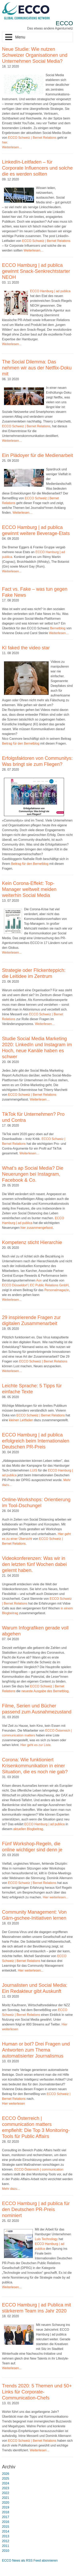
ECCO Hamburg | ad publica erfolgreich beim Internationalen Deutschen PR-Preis (35, 1440)
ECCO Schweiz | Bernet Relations (32, 137)
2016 (5, 2521)
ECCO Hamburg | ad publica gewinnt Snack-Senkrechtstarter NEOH (36, 271)
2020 (5, 2502)
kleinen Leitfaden (21, 1420)
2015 (5, 2526)
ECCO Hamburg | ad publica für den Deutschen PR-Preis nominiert (36, 2209)
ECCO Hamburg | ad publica (50, 291)
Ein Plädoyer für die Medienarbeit (37, 455)
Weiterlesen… (12, 147)
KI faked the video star (26, 647)
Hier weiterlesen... (55, 1897)
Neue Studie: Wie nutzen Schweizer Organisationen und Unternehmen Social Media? (34, 55)
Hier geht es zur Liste (35, 1745)
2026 (5, 2473)
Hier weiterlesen (13, 2103)
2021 (5, 2497)
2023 (5, 2488)
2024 (5, 2483)
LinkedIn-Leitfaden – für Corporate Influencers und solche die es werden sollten (37, 168)
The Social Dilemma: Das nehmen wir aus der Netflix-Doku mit (37, 367)
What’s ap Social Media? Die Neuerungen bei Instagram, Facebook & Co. (32, 1174)
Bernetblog (57, 628)
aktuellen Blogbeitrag (28, 1829)
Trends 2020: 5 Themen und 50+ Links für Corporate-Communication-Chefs (37, 2391)
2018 (5, 2512)
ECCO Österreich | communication (38, 2169)
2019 (5, 2507)
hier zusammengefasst (37, 1227)
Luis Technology (46, 2239)
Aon (39, 1280)
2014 (5, 2531)
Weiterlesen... (12, 344)
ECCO (64, 23)
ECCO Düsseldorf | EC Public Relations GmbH (35, 1285)
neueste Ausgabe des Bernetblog (45, 1691)
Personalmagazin (56, 1290)
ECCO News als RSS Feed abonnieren (30, 2560)
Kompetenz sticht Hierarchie (32, 1242)
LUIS (33, 1470)
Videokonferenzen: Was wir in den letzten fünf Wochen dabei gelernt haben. (34, 1564)
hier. (5, 142)
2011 (5, 2546)
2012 (5, 2541)
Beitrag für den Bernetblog (20, 743)
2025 (5, 2478)
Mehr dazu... (11, 2188)
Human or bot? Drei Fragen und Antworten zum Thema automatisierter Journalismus (36, 2050)
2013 (5, 2536)
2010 (5, 2550)
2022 (5, 2493)
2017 (5, 2517)
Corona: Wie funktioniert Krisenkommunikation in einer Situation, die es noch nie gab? (35, 1765)
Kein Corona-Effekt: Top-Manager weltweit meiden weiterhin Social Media (29, 889)
